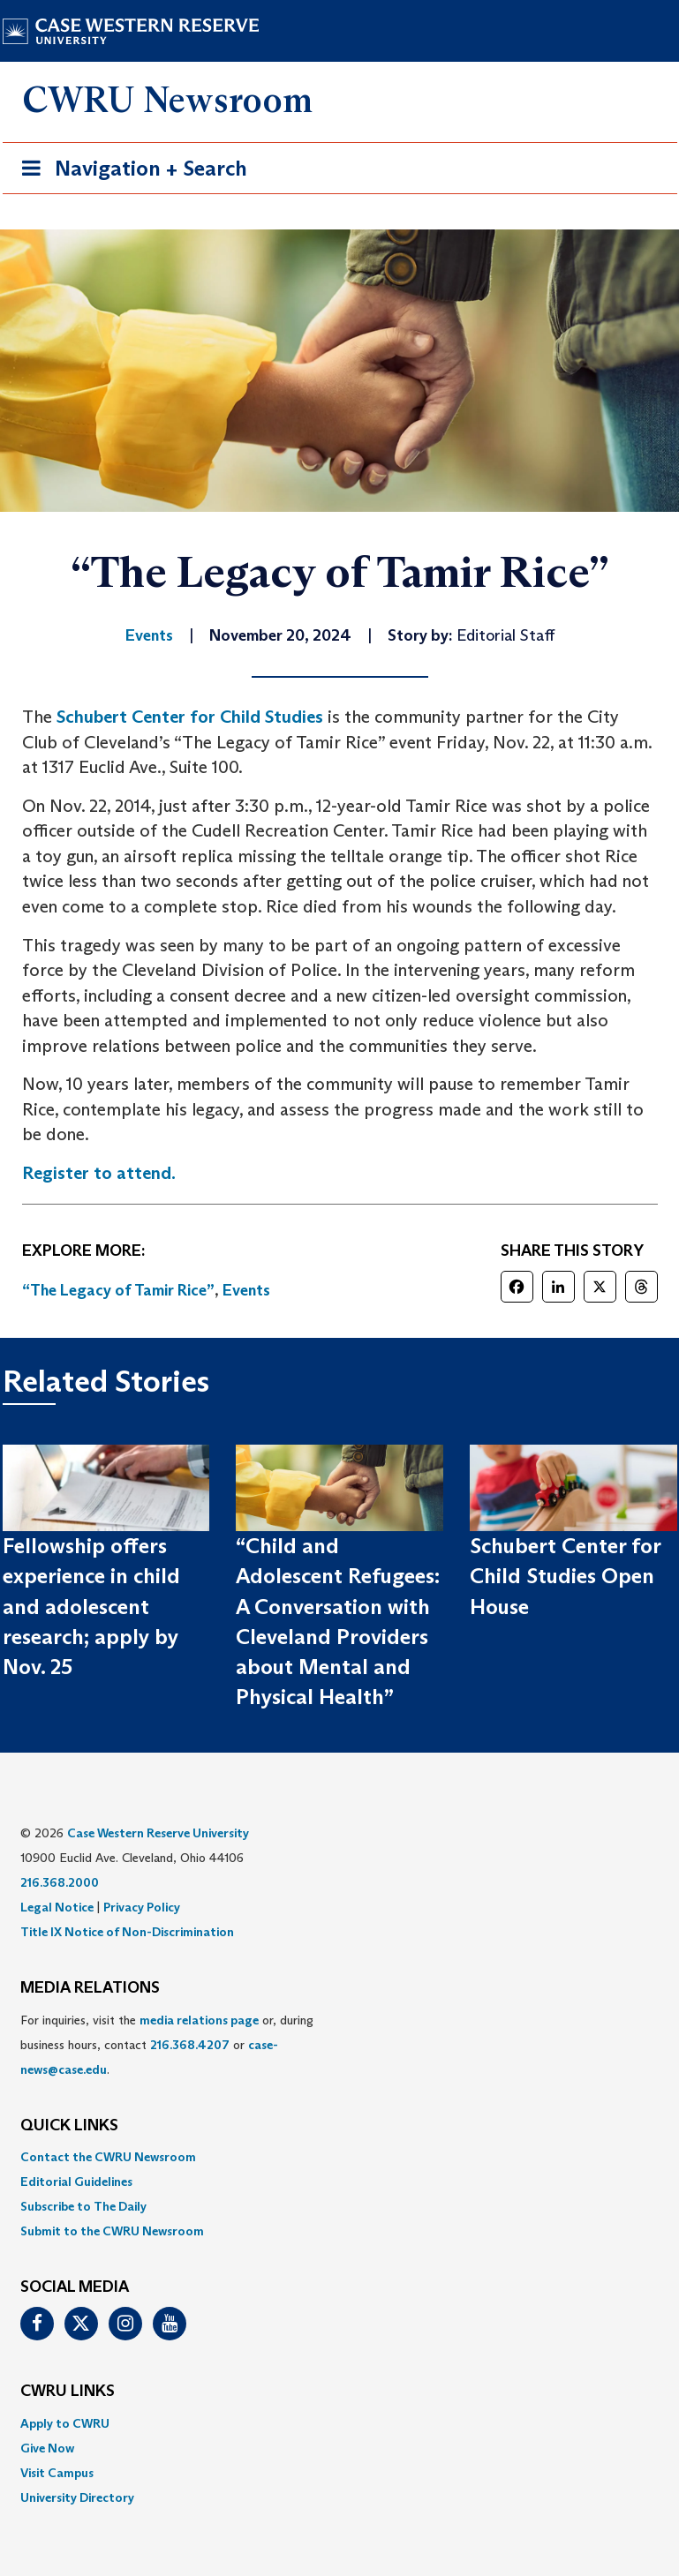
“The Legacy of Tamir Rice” (118, 1290)
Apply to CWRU (64, 2423)
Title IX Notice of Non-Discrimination (127, 1932)
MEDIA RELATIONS (90, 1988)
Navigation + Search (129, 171)
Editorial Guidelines (76, 2181)
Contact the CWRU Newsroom (108, 2157)
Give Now (47, 2448)
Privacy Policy (141, 1907)
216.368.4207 (190, 2045)
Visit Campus (57, 2473)
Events (246, 1290)
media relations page (199, 2020)
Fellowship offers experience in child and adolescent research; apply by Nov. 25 (91, 1606)
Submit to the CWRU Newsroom (112, 2231)
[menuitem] (340, 2156)
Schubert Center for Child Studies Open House (565, 1576)
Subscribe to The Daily (83, 2206)
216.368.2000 (59, 1882)
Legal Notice (57, 1907)
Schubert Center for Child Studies (190, 716)
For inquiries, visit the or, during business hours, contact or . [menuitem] (166, 2044)
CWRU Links (67, 2391)
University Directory (77, 2497)
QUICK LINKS (69, 2126)
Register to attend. (99, 1172)
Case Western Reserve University (158, 1833)
